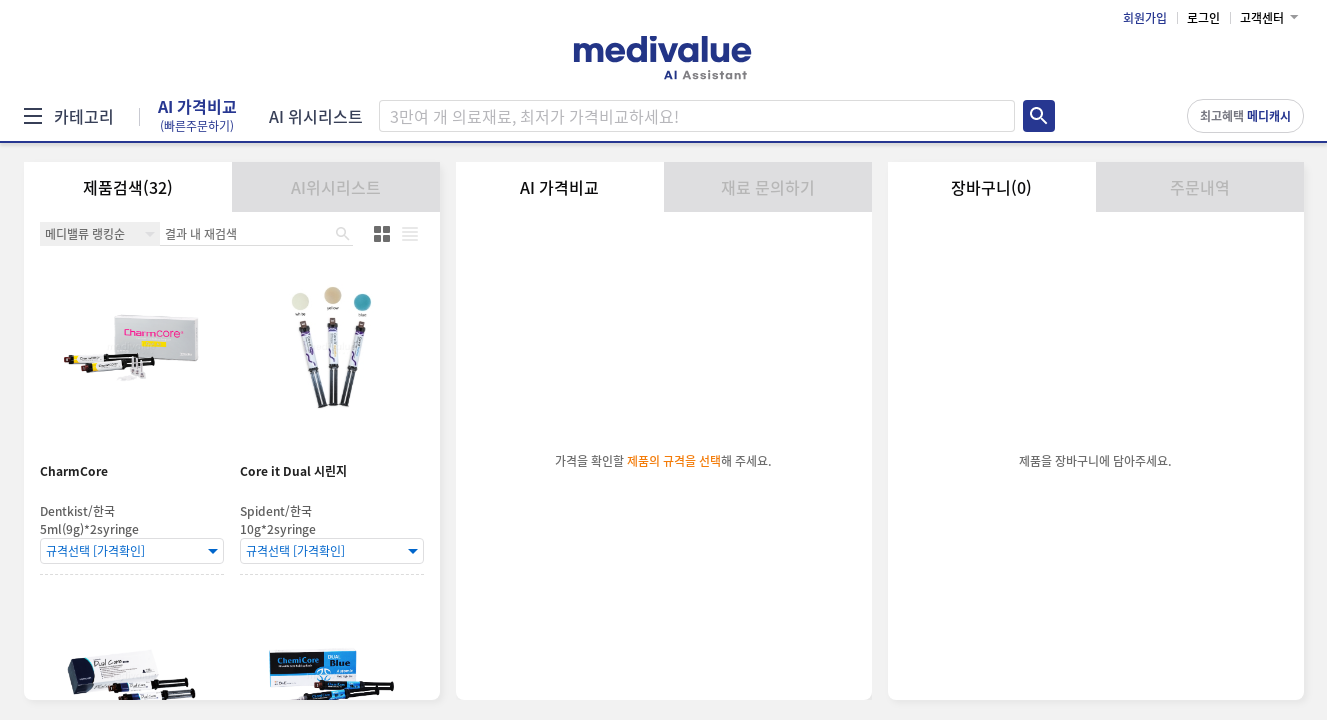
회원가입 (1145, 18)
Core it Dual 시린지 (293, 471)
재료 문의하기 (768, 187)
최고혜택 (1245, 116)
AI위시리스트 (336, 187)
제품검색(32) (128, 187)
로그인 (1203, 18)
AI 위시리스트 (316, 116)
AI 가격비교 (197, 116)
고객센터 (1262, 18)
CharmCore (74, 471)
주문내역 (1200, 187)
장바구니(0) (991, 187)
